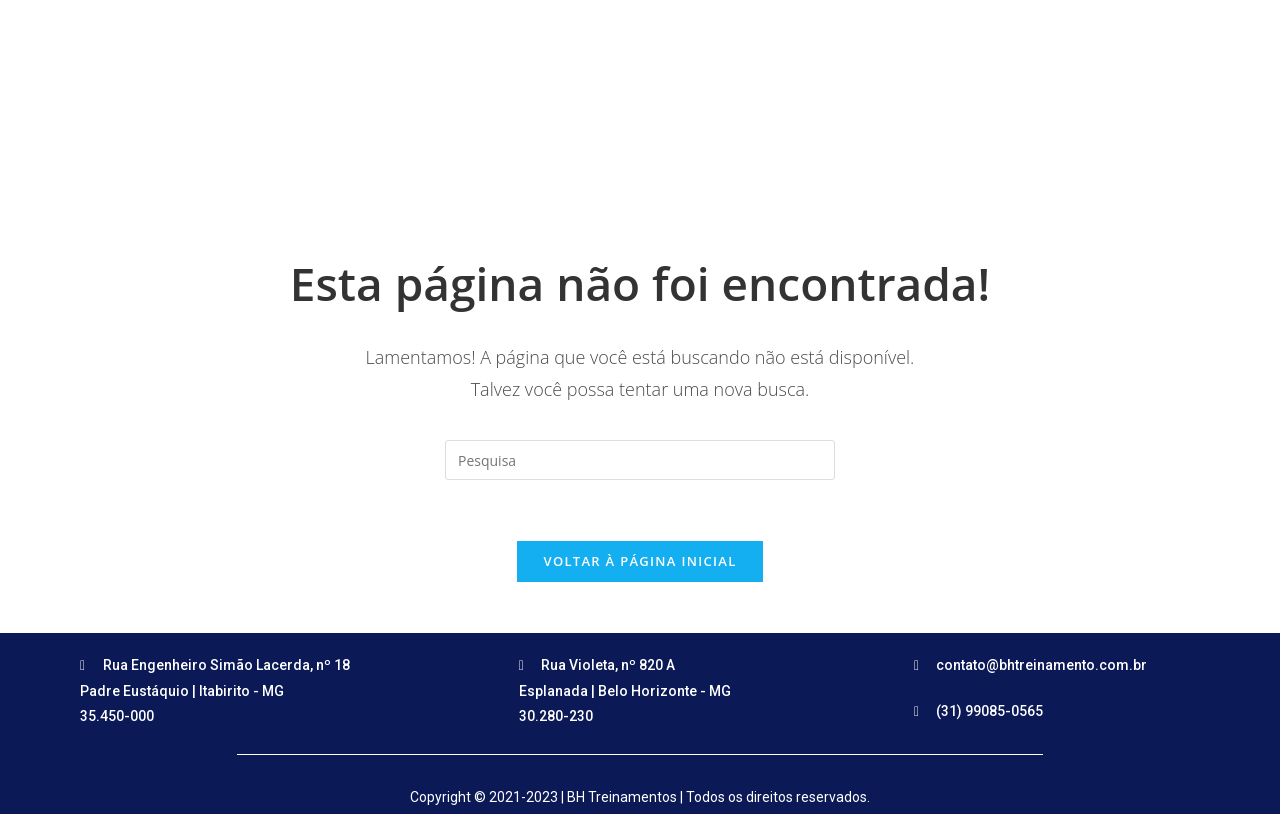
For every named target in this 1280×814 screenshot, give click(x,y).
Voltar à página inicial (639, 561)
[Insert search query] (640, 460)
